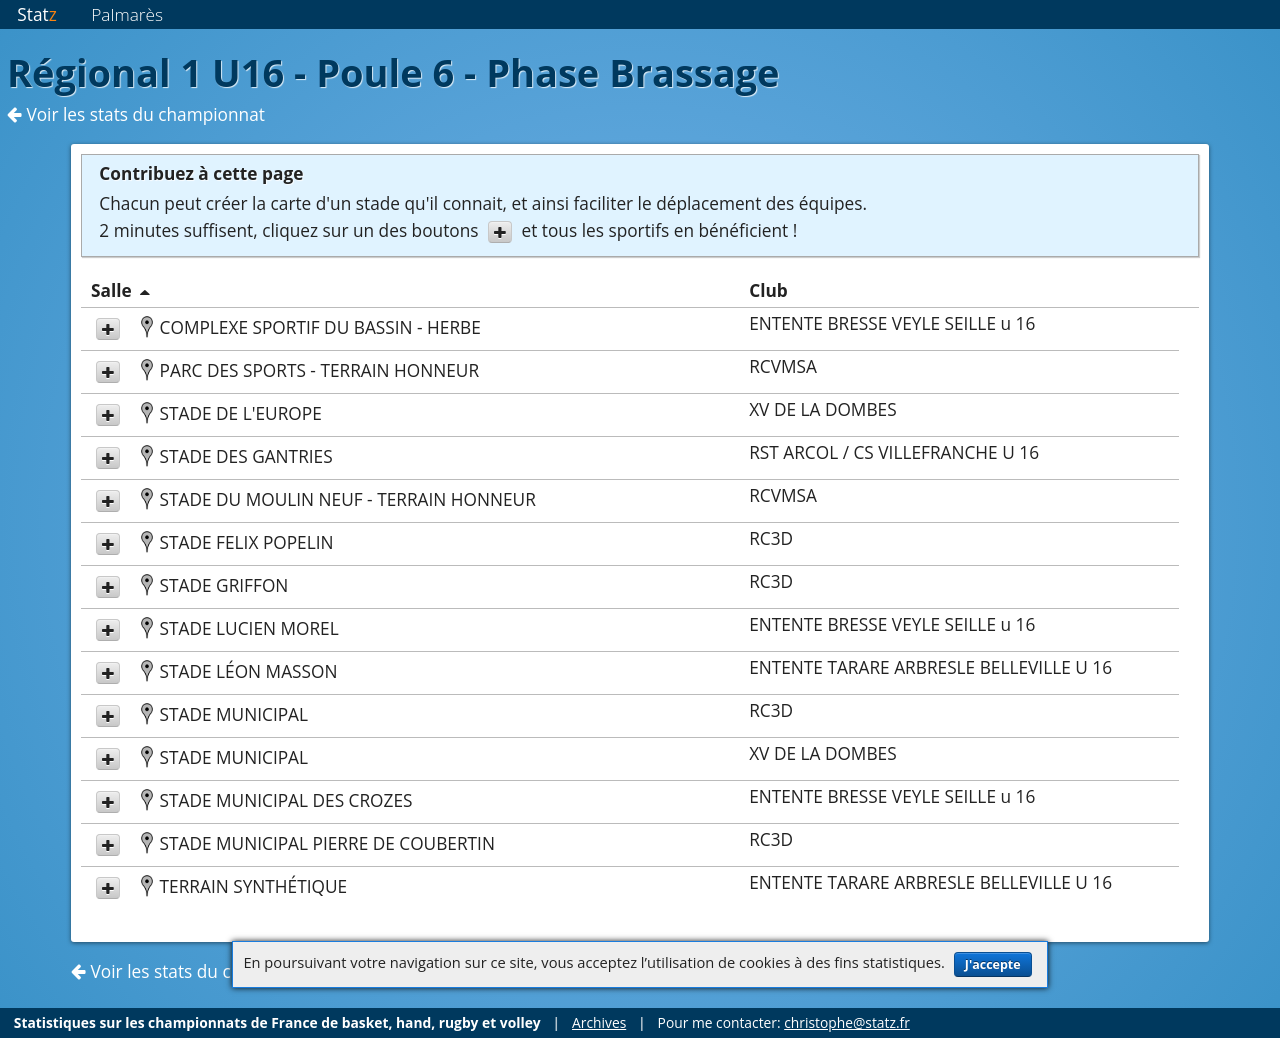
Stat (36, 14)
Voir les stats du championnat (136, 114)
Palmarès (127, 14)
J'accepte (993, 964)
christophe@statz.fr (847, 1022)
